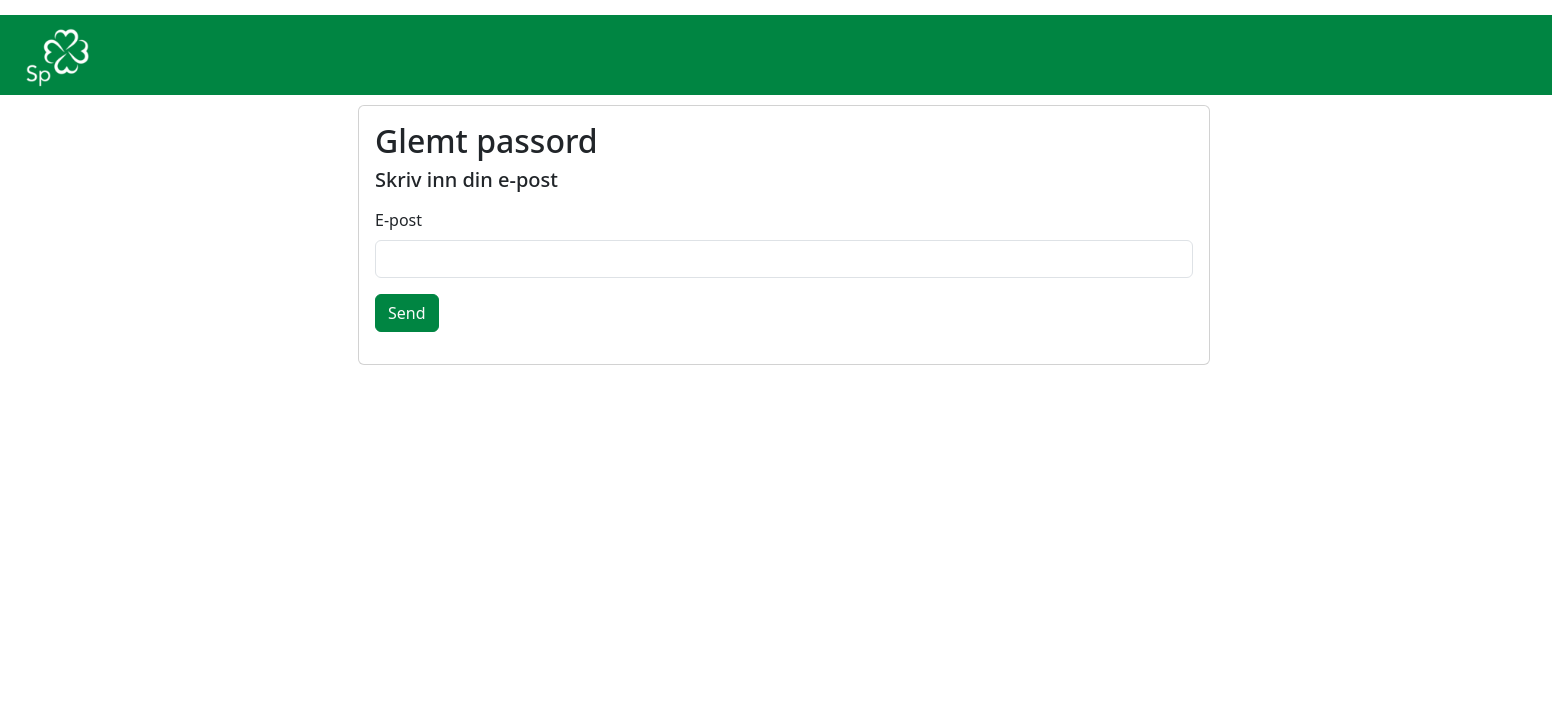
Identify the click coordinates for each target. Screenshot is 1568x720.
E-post (398, 220)
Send (407, 313)
